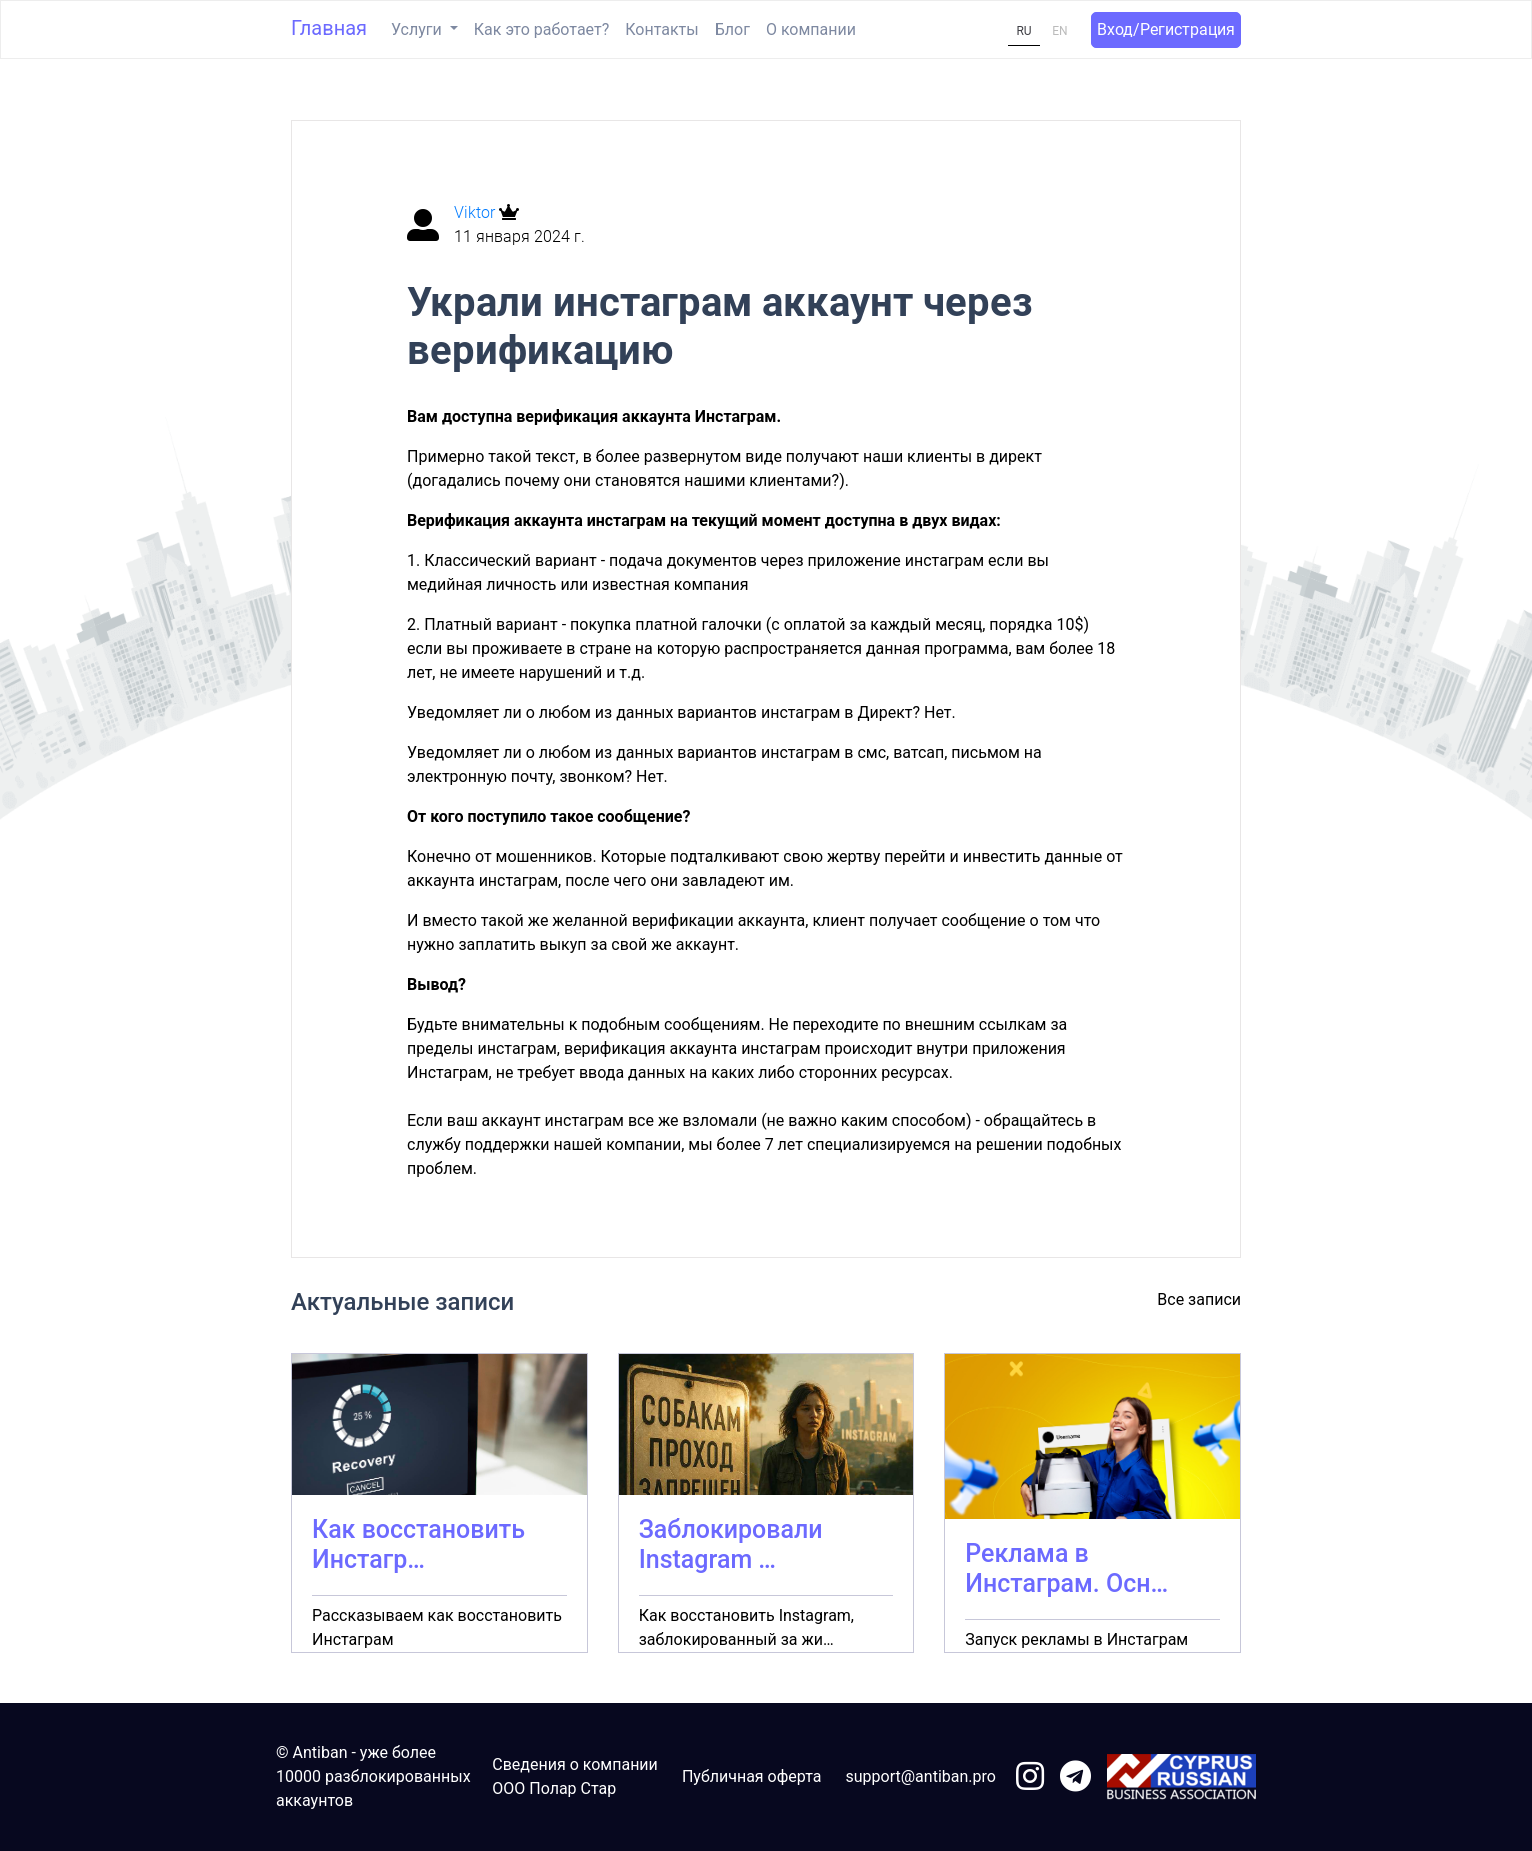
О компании (811, 29)
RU (1023, 31)
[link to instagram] (1030, 1777)
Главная (329, 28)
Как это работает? (541, 29)
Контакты (661, 29)
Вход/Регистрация (1166, 29)
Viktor (476, 212)
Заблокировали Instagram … (731, 1544)
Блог (732, 29)
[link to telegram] (1075, 1777)
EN (1059, 31)
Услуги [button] (418, 29)
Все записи (1199, 1299)
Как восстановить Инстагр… (418, 1544)
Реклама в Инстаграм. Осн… (1066, 1568)
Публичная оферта (752, 1776)
